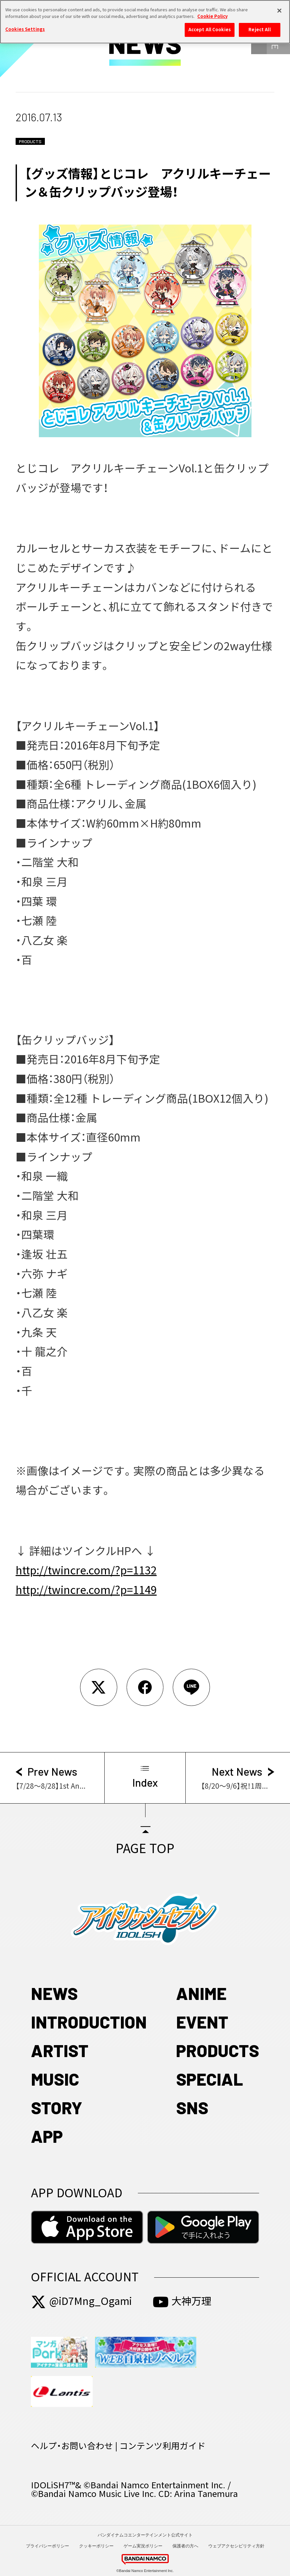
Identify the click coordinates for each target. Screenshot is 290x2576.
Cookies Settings (25, 26)
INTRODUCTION (89, 2022)
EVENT (202, 2022)
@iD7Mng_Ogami (81, 2301)
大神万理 (182, 2301)
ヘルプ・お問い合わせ (72, 2446)
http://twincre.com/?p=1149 (86, 1589)
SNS (192, 2107)
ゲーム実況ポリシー (143, 2545)
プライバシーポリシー (47, 2545)
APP (47, 2136)
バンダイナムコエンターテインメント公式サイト (145, 2534)
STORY (56, 2107)
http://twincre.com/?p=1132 (86, 1570)
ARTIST (59, 2050)
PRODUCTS (217, 2050)
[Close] (279, 7)
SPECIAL (209, 2079)
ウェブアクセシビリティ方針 (236, 2545)
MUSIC (55, 2079)
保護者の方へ (185, 2545)
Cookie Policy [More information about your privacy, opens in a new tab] (212, 13)
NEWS (54, 1993)
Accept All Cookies (209, 27)
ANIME (201, 1993)
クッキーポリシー (96, 2545)
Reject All (259, 27)
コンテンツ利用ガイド (162, 2446)
